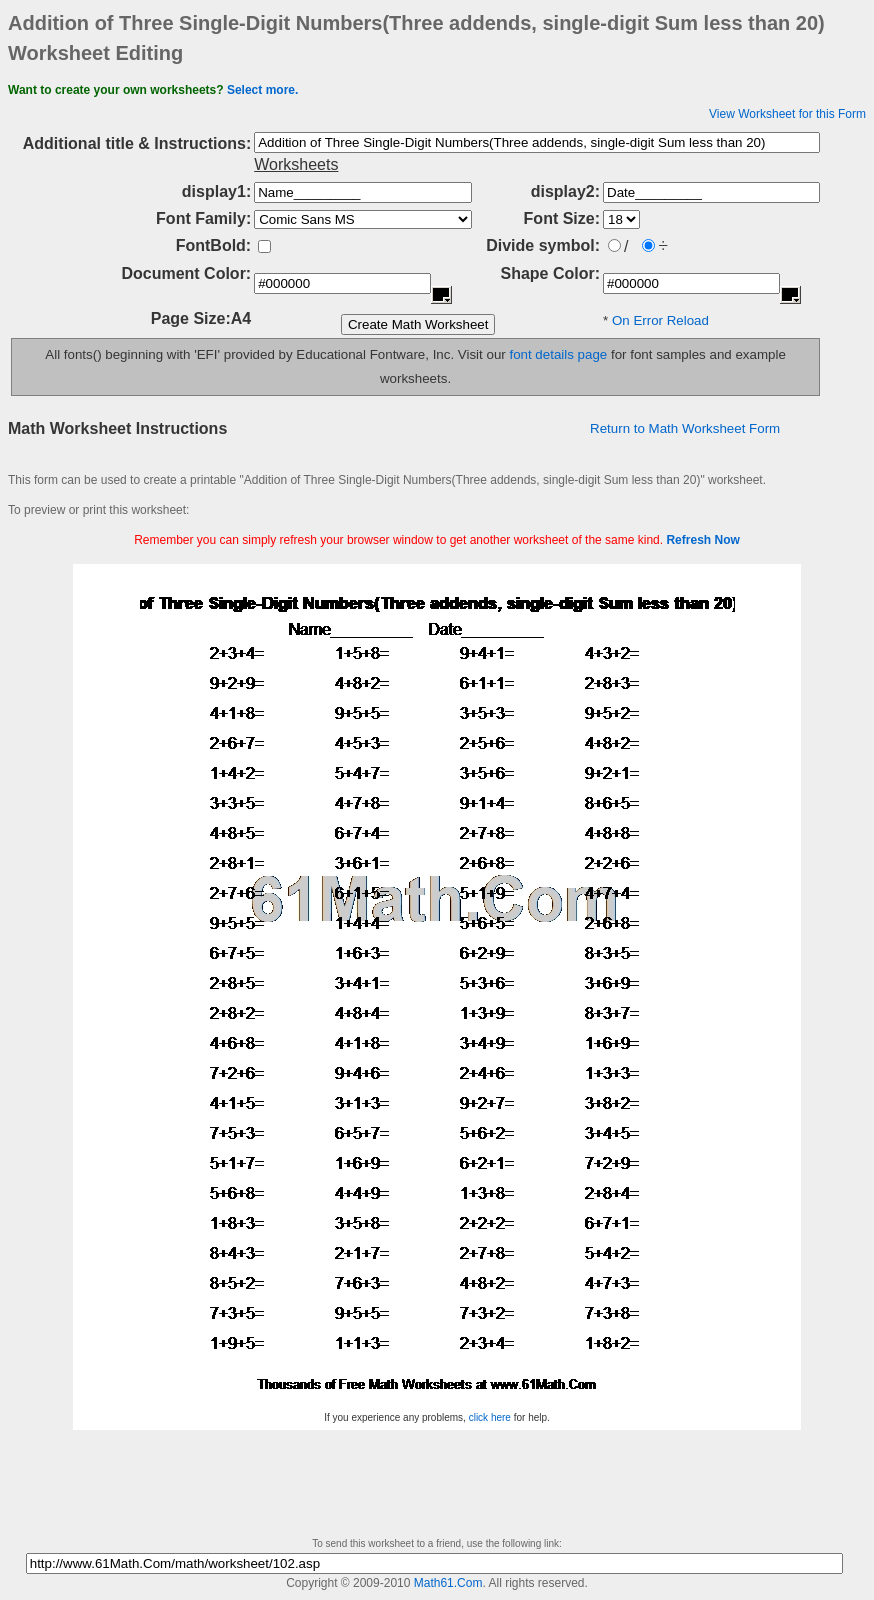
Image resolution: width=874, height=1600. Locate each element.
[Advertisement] (437, 556)
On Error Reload (660, 320)
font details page (558, 354)
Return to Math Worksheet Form (685, 428)
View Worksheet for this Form (787, 114)
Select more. (262, 90)
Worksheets (296, 164)
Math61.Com (448, 1583)
